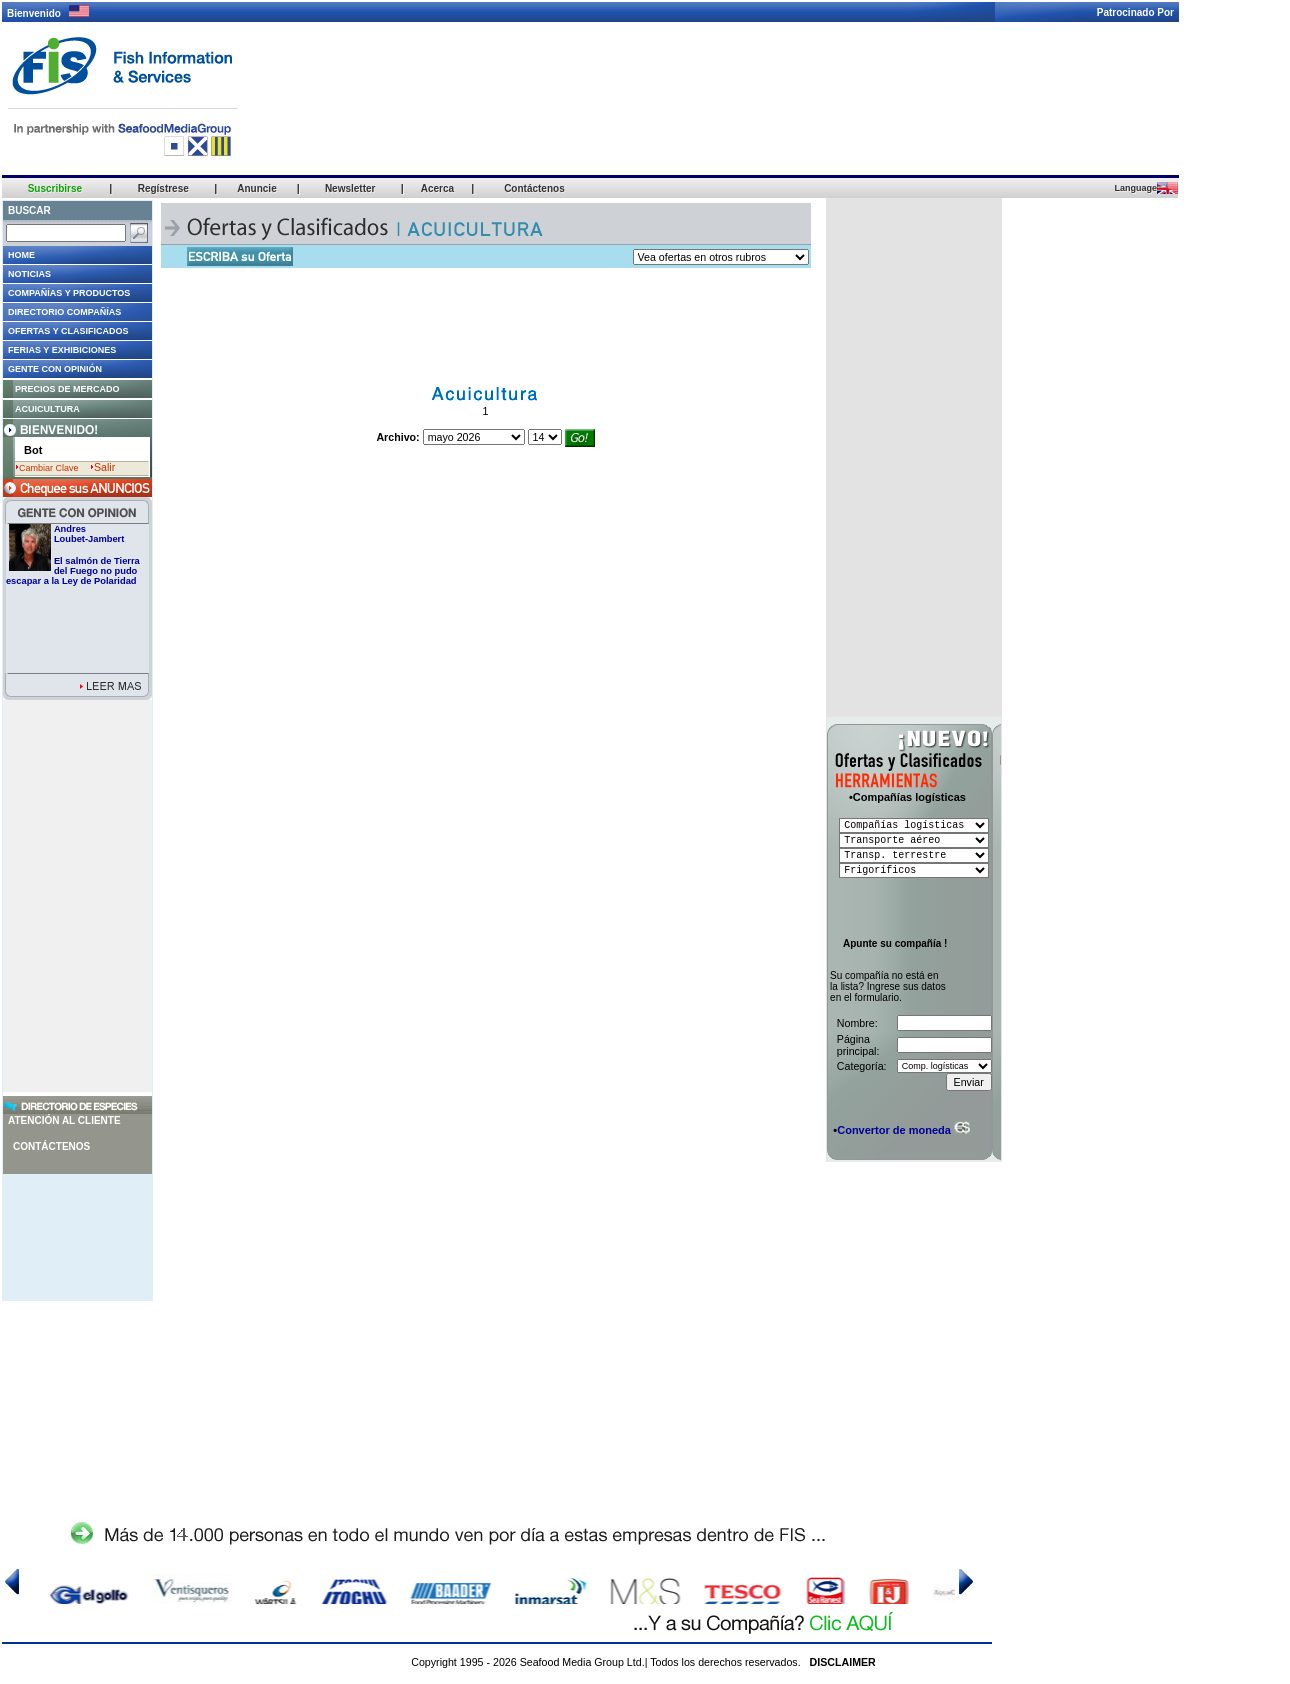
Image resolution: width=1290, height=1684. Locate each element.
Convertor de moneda (894, 1130)
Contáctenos (51, 1146)
